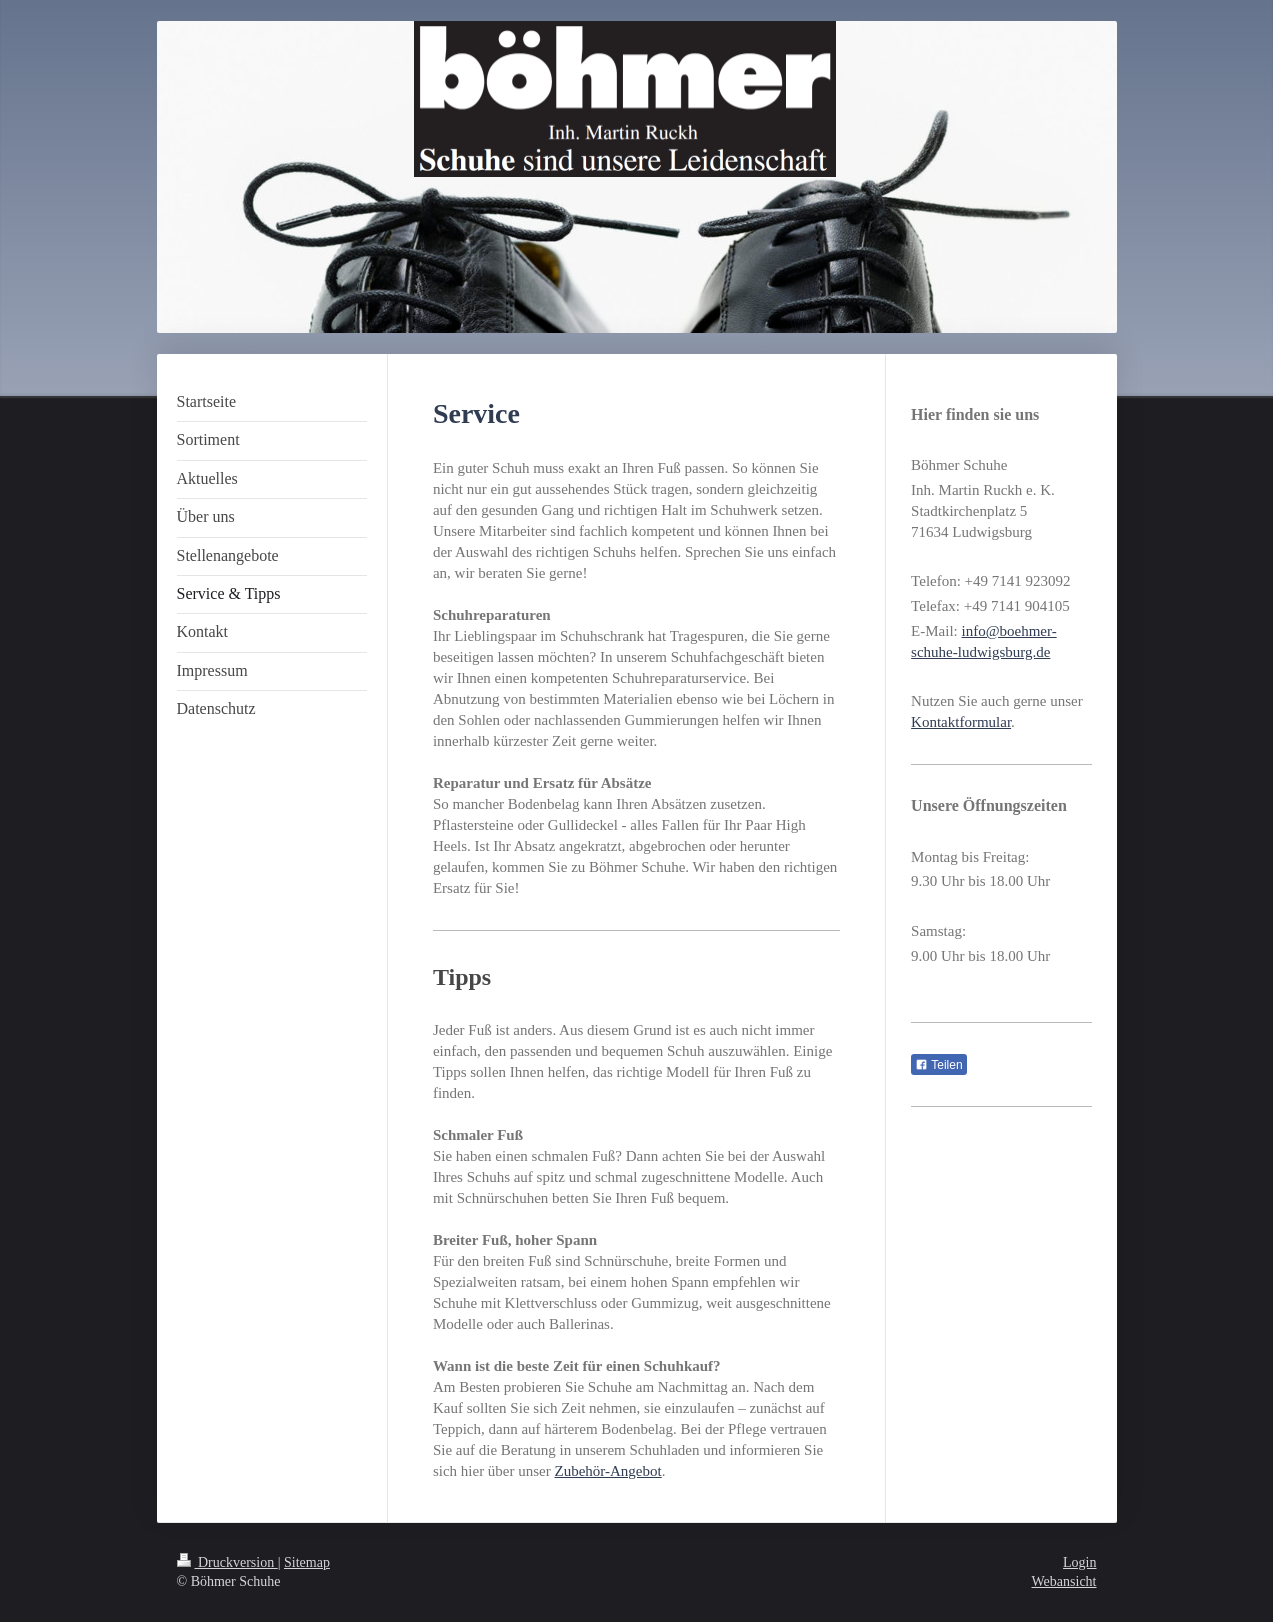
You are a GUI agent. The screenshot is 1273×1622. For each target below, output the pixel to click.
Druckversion (227, 1562)
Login (1079, 1562)
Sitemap (307, 1562)
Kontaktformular (961, 722)
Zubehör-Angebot (608, 1471)
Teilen (938, 1065)
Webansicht (1064, 1581)
